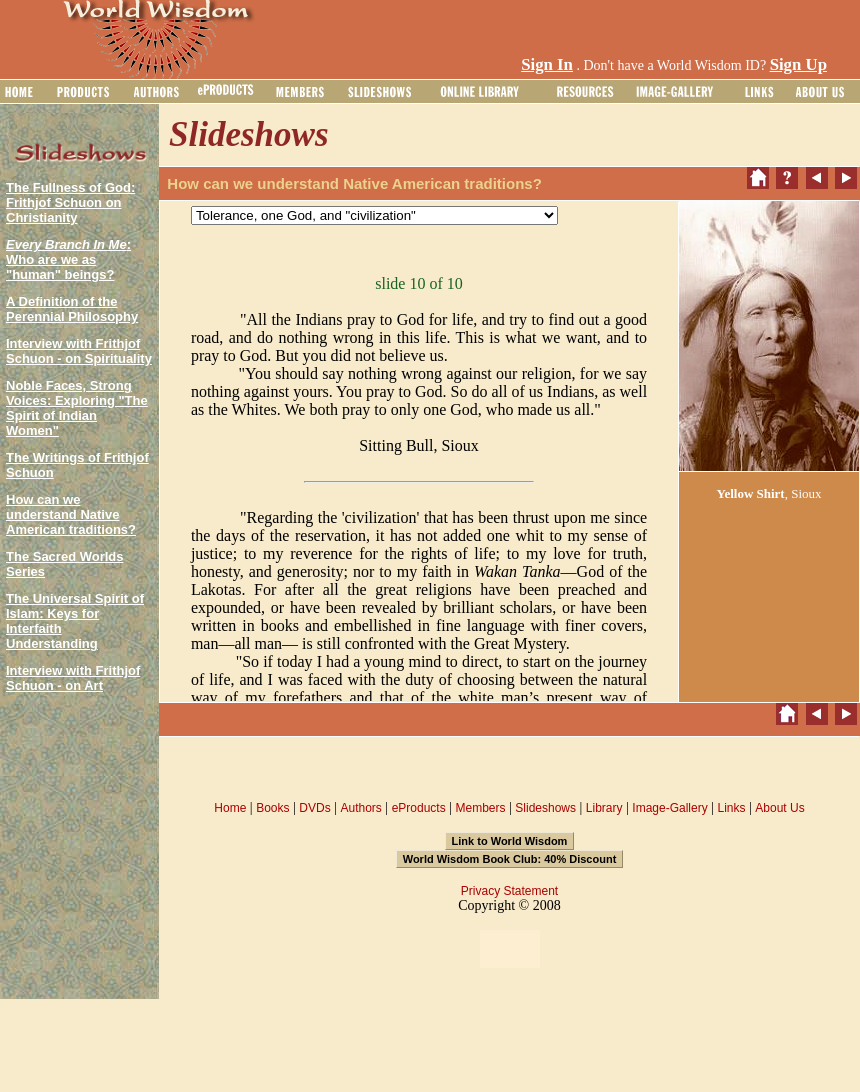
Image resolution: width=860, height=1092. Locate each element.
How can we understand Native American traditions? (71, 514)
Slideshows (545, 808)
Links (732, 808)
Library (604, 808)
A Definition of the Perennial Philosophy (72, 309)
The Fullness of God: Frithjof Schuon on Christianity (70, 202)
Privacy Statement (509, 891)
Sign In (547, 64)
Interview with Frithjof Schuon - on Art (73, 678)
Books (272, 808)
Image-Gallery (669, 808)
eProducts (419, 808)
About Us (779, 808)
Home (230, 808)
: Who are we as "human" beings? (68, 259)
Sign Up (798, 64)
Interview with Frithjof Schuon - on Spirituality (79, 351)
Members (480, 808)
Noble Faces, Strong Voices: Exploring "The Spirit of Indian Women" (77, 408)
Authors (360, 808)
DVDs (314, 808)
